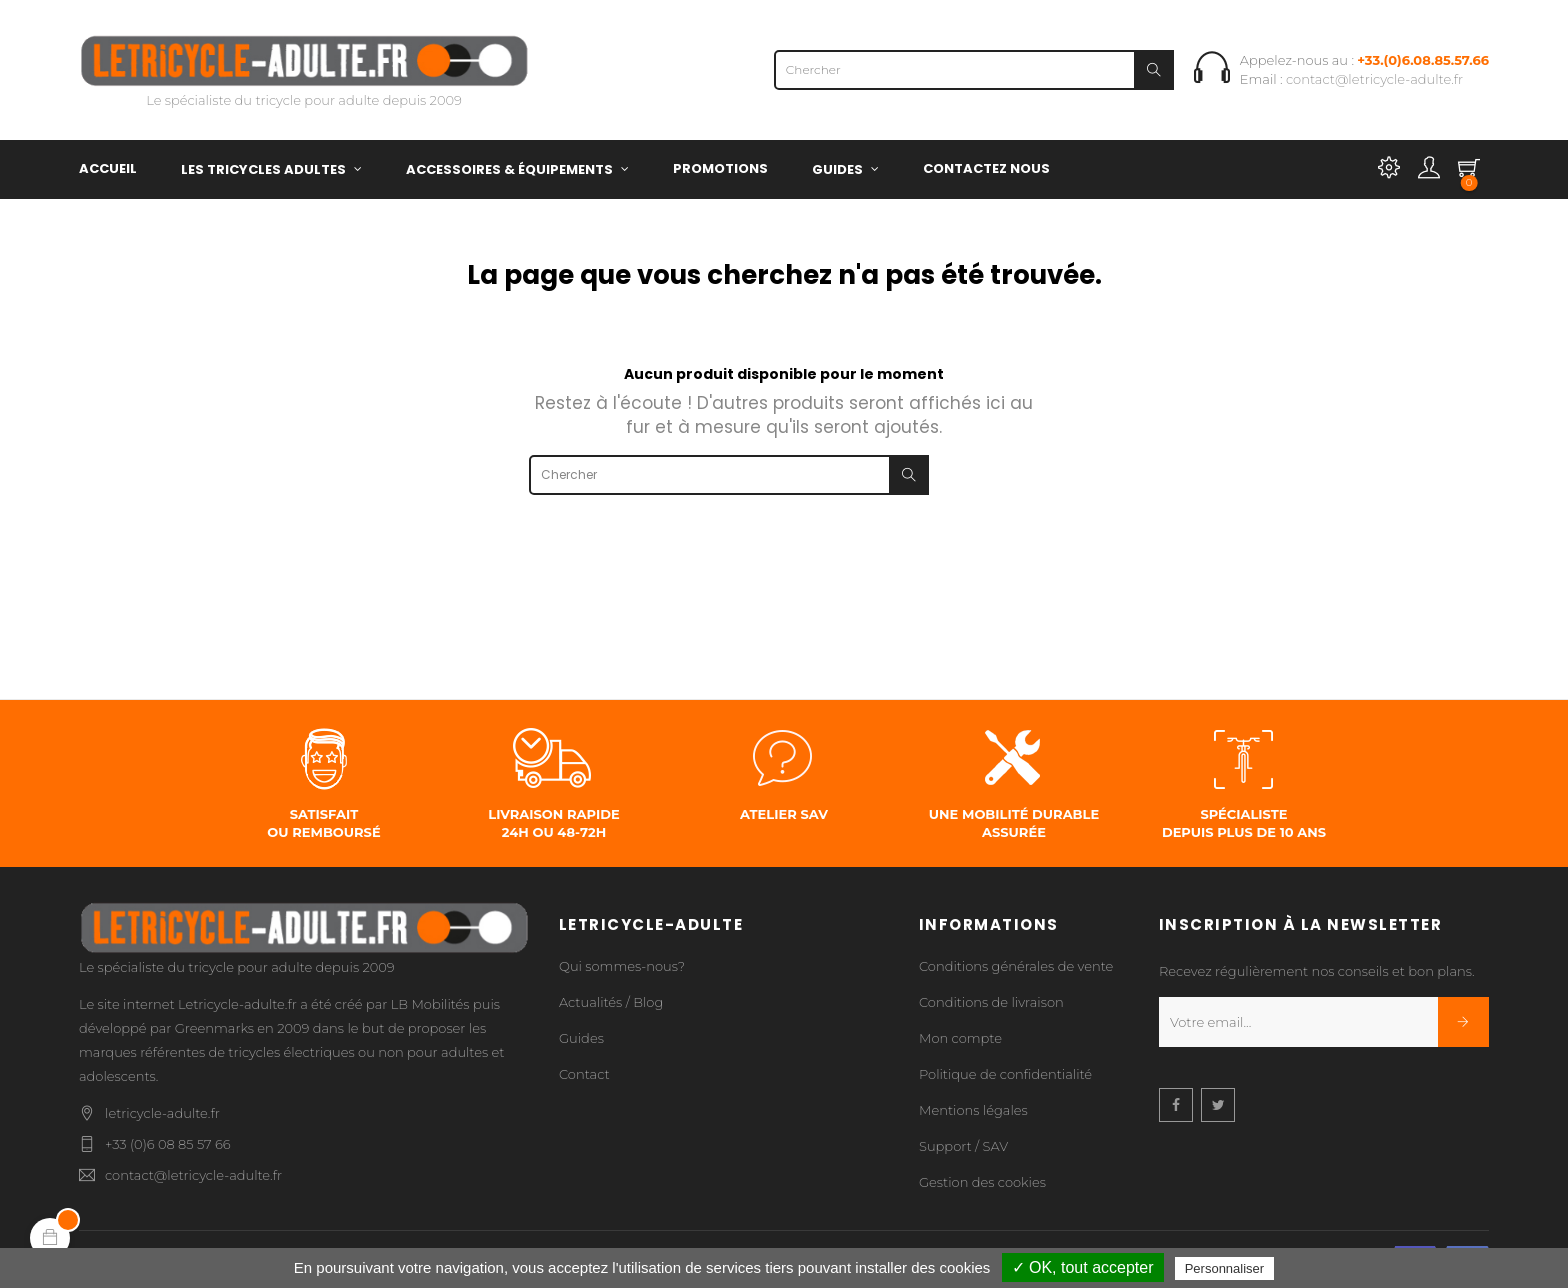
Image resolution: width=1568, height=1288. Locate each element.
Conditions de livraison (991, 1002)
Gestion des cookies (982, 1182)
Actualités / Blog (611, 1002)
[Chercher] (974, 70)
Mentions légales (973, 1110)
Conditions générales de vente (1016, 966)
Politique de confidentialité (1005, 1074)
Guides (581, 1038)
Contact (584, 1074)
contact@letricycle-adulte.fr (1374, 79)
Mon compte (960, 1038)
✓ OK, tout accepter (1083, 1267)
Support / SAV (963, 1146)
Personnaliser (1225, 1268)
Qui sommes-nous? (622, 966)
